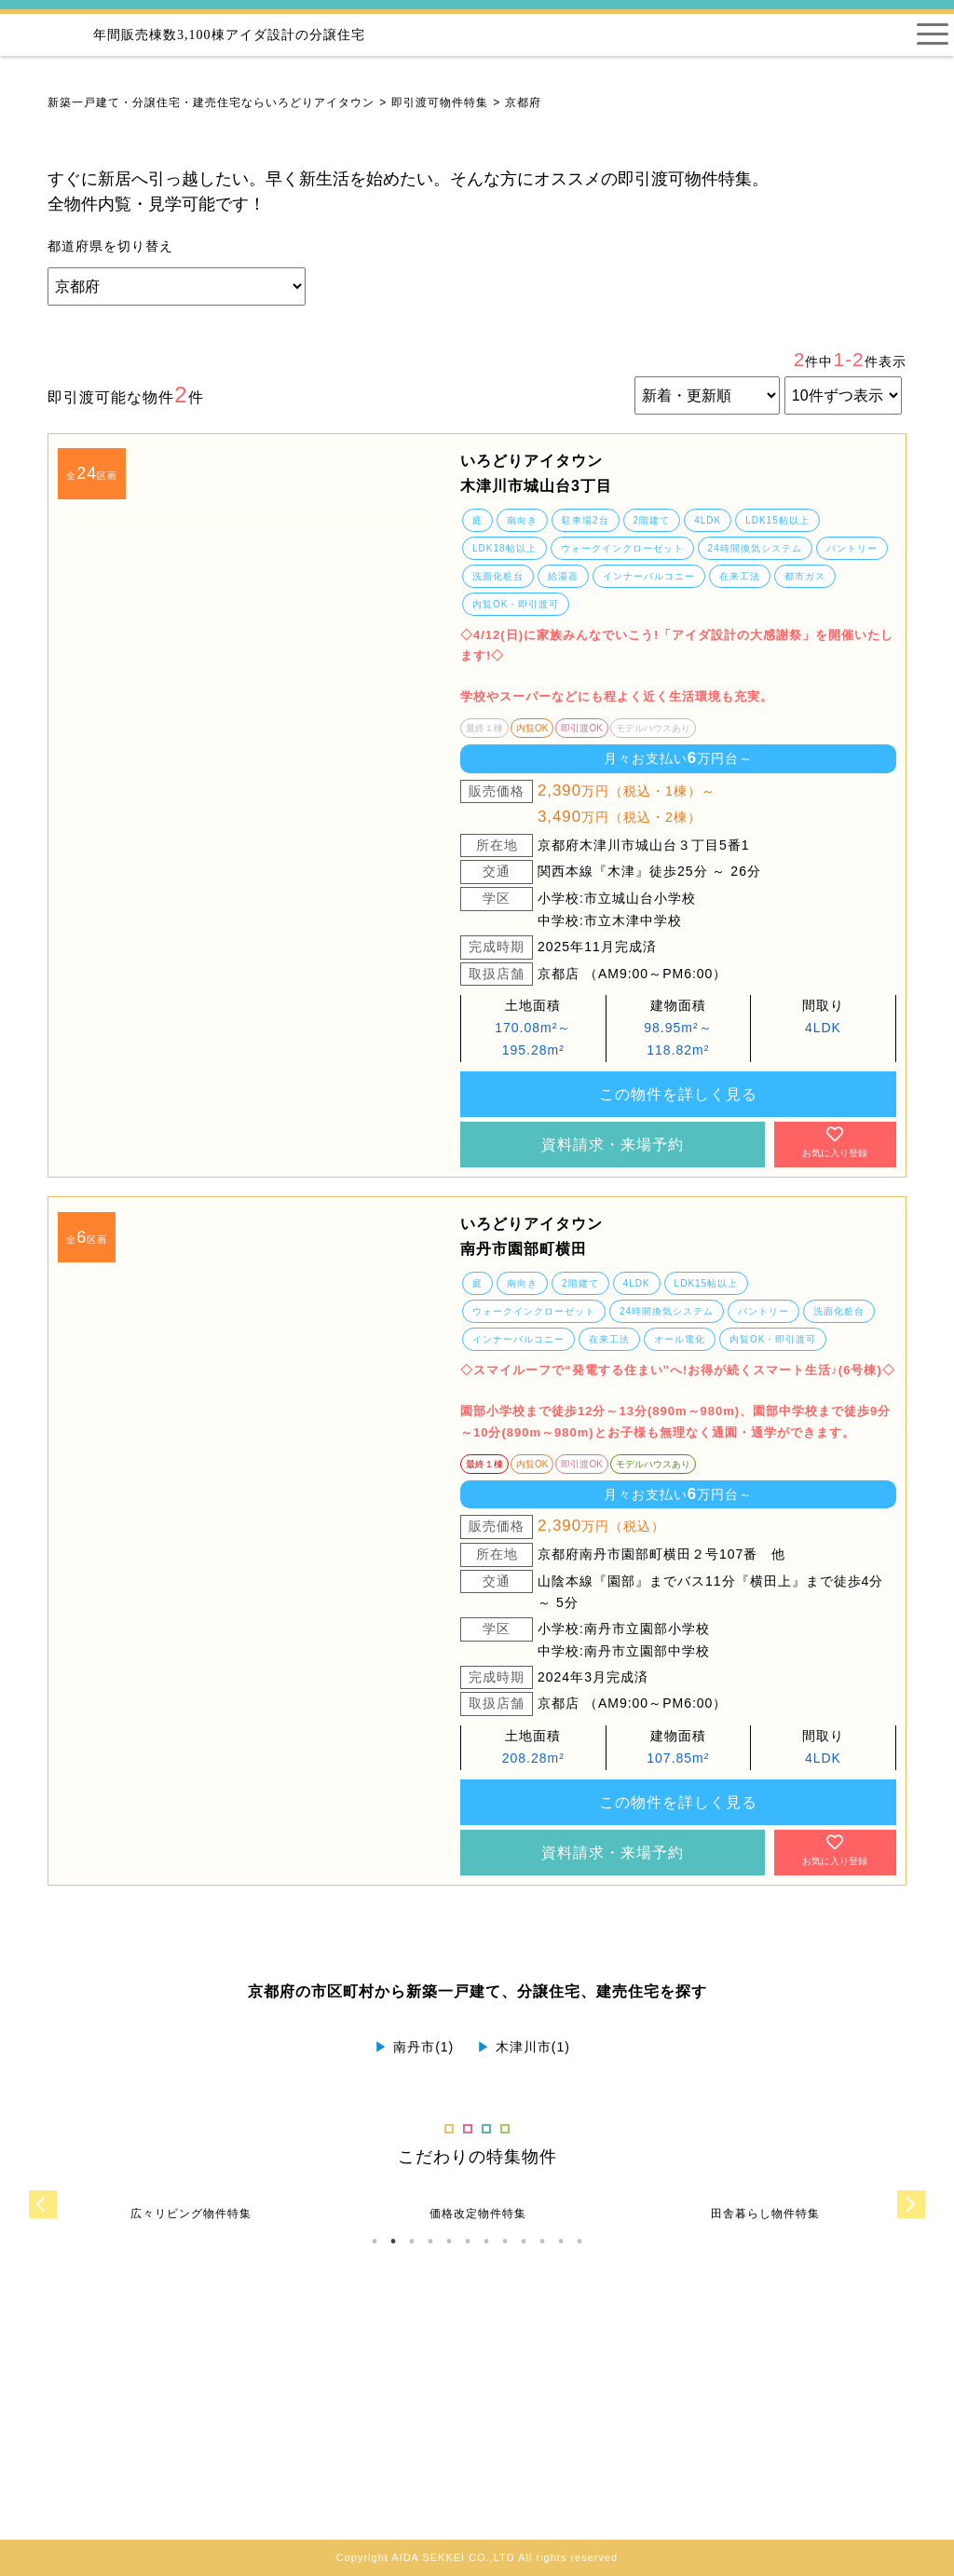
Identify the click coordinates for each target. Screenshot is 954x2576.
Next (911, 2204)
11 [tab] (561, 2241)
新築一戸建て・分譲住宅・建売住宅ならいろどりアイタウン (211, 102)
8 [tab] (505, 2241)
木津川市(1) (523, 2046)
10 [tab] (542, 2241)
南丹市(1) (414, 2046)
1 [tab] (374, 2241)
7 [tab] (486, 2241)
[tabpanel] (246, 509)
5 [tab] (449, 2241)
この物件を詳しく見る (678, 1094)
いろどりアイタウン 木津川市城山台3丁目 (536, 473)
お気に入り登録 (834, 1141)
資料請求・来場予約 (612, 1144)
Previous (43, 2204)
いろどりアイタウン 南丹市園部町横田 (531, 1236)
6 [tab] (467, 2241)
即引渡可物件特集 (439, 102)
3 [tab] (411, 2241)
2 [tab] (393, 2241)
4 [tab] (430, 2241)
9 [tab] (523, 2241)
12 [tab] (579, 2241)
